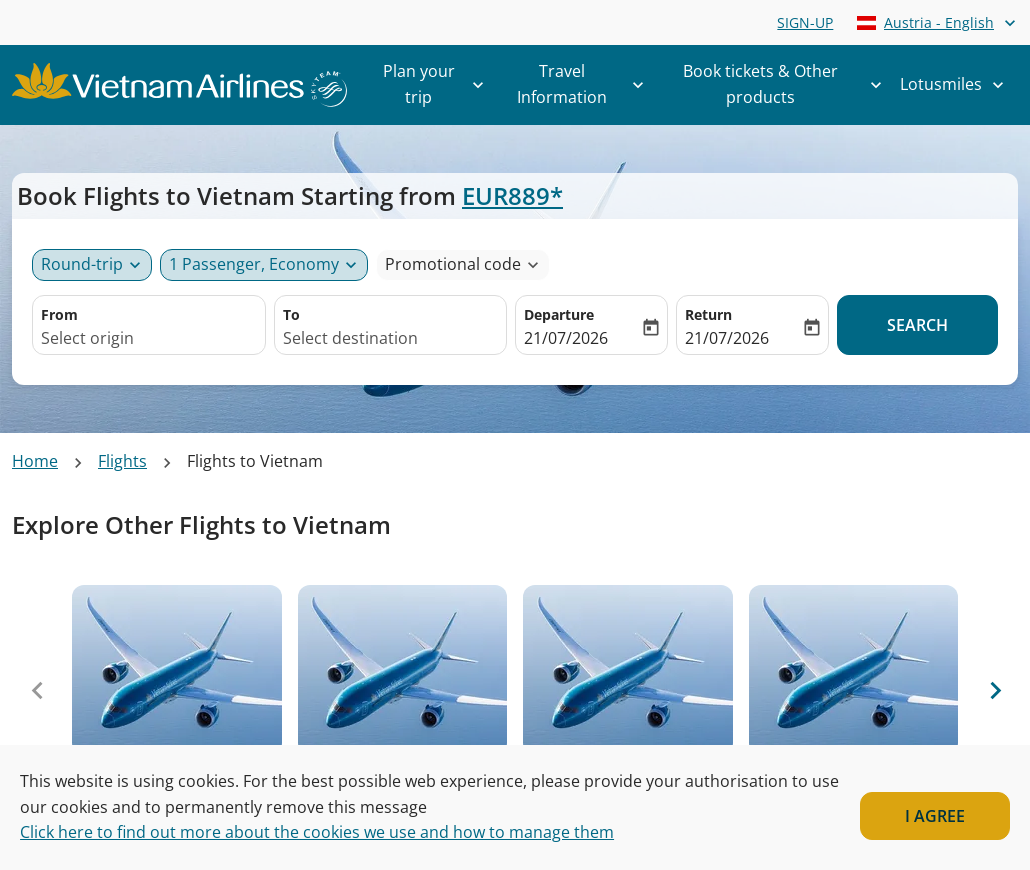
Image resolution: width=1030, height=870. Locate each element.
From (59, 314)
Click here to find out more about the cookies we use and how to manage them (317, 832)
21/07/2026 (566, 338)
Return (708, 314)
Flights (122, 461)
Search (917, 325)
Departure (559, 314)
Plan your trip (439, 85)
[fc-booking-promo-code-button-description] (453, 265)
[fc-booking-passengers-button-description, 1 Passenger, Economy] (254, 265)
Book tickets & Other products (787, 85)
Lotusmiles (957, 85)
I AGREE (935, 816)
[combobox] (149, 339)
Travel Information (585, 85)
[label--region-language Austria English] (937, 22)
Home (35, 461)
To (291, 314)
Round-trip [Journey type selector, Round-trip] (82, 264)
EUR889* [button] (512, 195)
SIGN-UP (805, 22)
